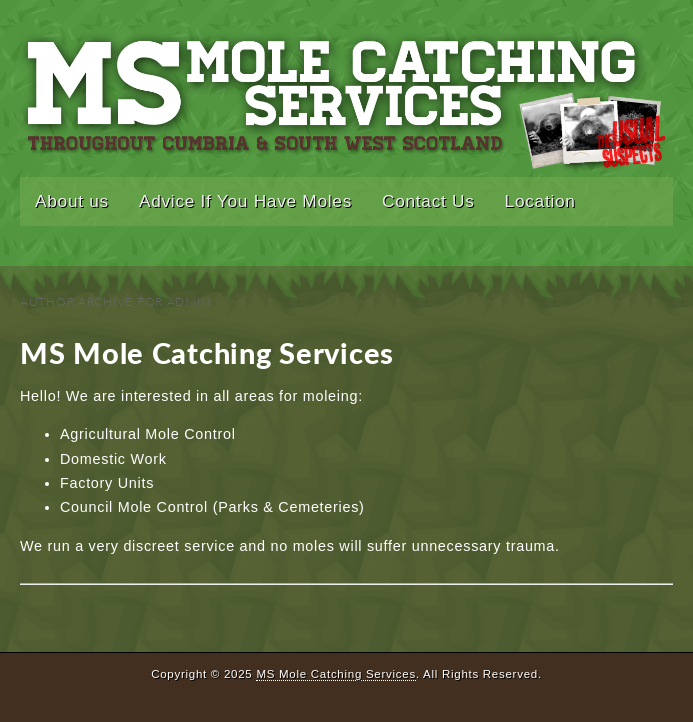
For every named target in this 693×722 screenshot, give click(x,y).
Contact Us (428, 201)
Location (540, 201)
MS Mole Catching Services (207, 353)
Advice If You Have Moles (245, 201)
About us (72, 201)
